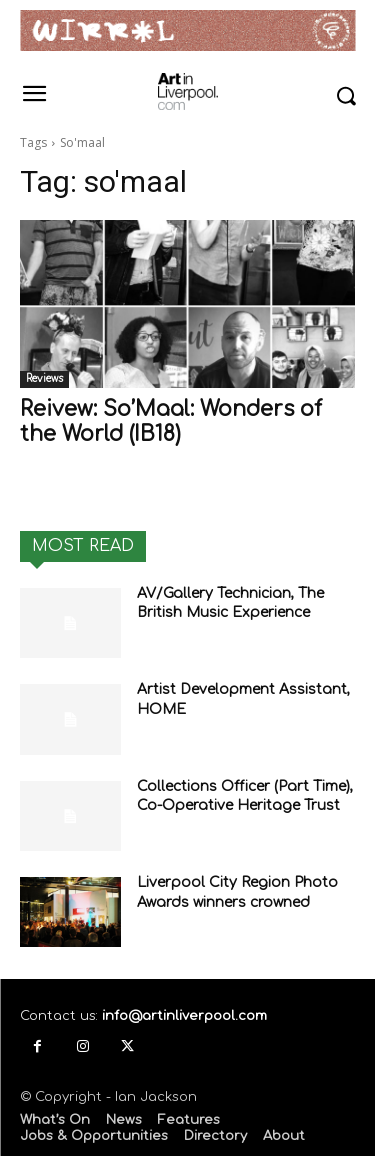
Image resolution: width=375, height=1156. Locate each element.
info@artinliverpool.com (184, 1016)
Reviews (44, 378)
